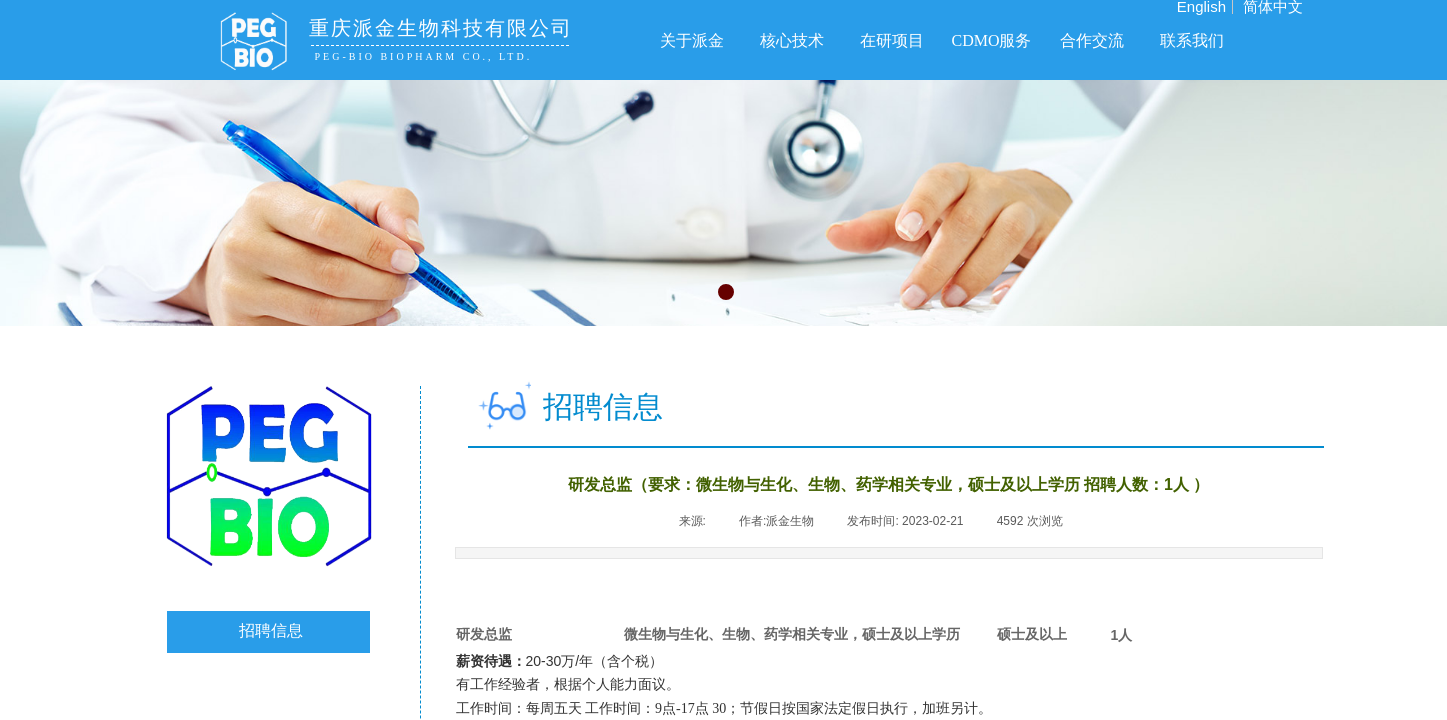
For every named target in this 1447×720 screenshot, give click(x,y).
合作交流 (1092, 40)
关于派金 (692, 40)
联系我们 (1192, 40)
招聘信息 (271, 630)
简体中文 (1273, 7)
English (1201, 7)
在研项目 (892, 40)
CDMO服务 (991, 40)
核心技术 (792, 40)
